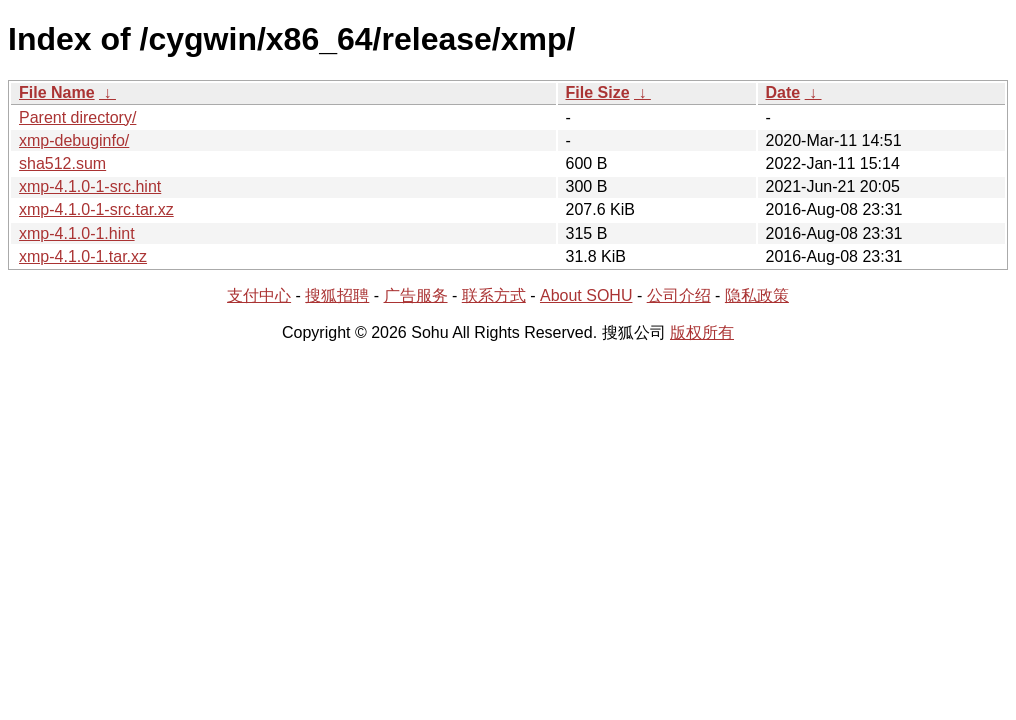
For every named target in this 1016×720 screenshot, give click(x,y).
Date (783, 92)
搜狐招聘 (337, 295)
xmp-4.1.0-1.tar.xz (83, 256)
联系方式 (494, 295)
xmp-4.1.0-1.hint (77, 233)
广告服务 (416, 295)
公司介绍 (679, 295)
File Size (598, 92)
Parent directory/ (77, 117)
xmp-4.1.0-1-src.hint (90, 186)
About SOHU (586, 295)
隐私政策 (757, 295)
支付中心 (259, 295)
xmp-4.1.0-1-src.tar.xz (96, 209)
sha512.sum (62, 163)
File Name (57, 92)
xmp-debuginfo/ (74, 140)
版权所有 (702, 332)
